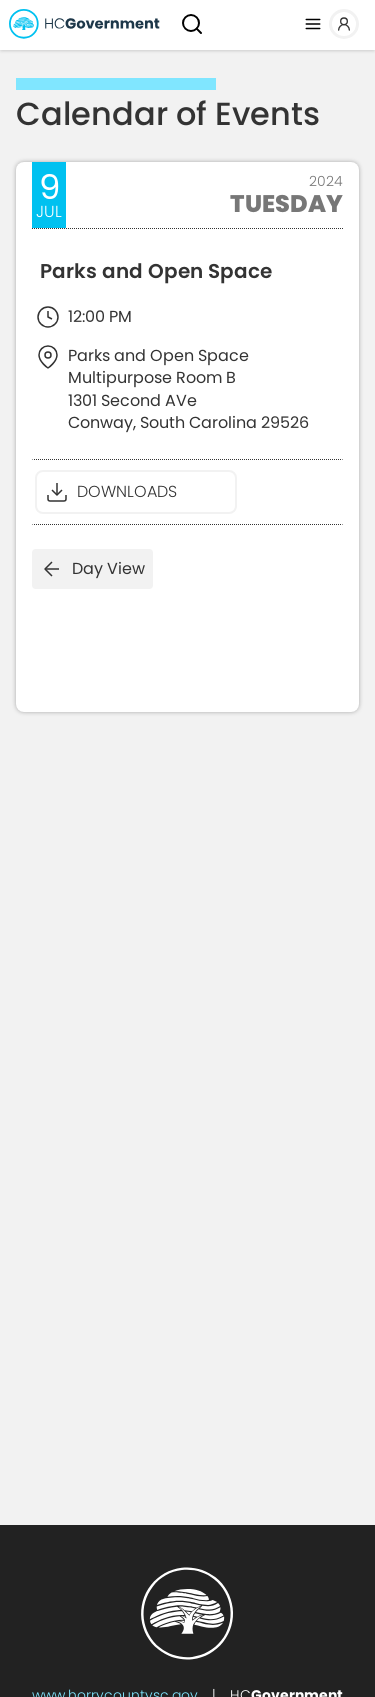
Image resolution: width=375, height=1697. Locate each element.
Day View (92, 569)
